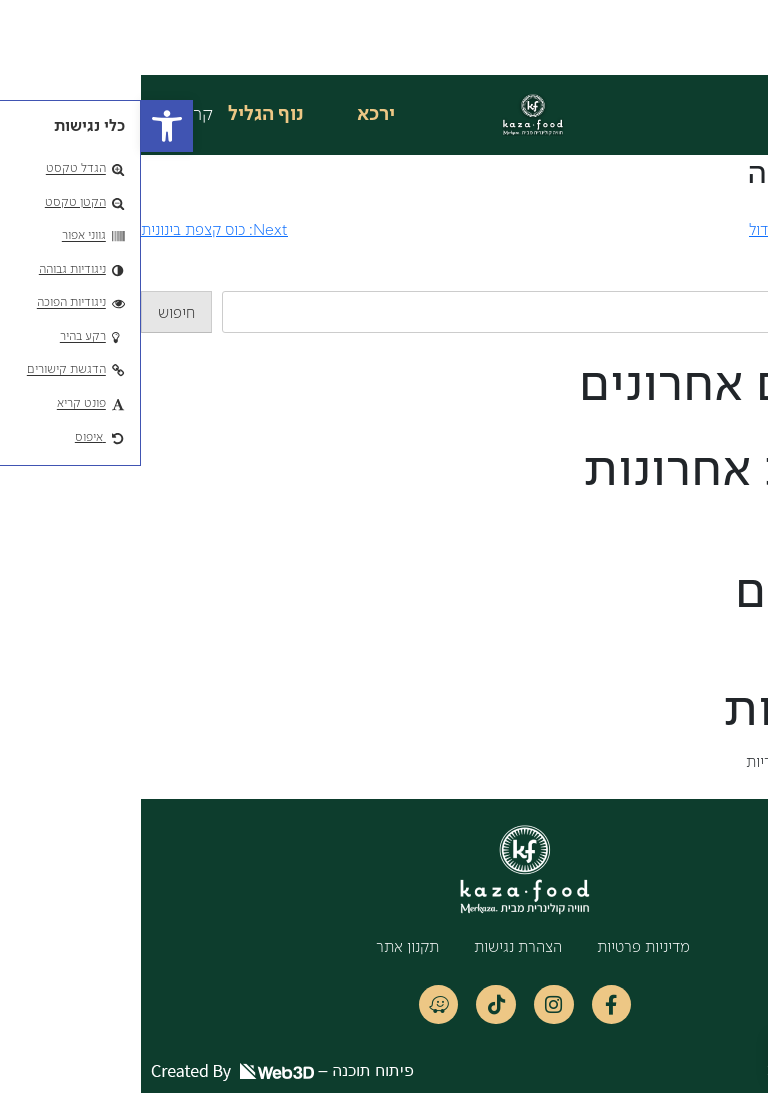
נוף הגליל (125, 115)
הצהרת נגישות (377, 948)
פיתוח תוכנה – (141, 1081)
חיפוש (749, 279)
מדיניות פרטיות (502, 948)
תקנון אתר (266, 948)
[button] (26, 126)
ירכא (235, 115)
